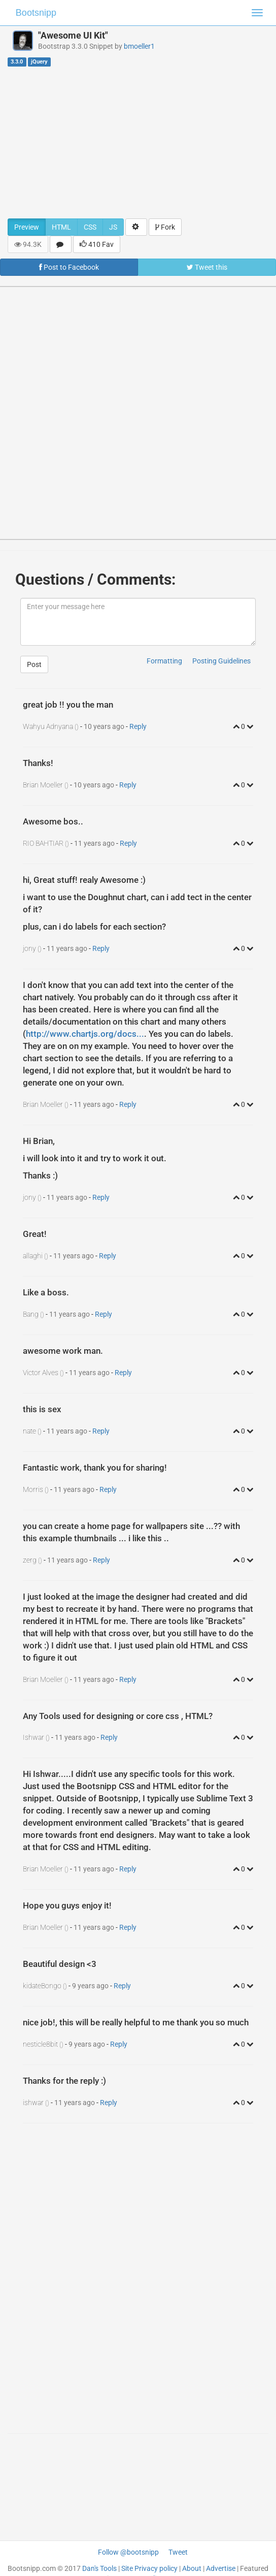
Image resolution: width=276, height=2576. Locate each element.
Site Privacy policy (149, 2568)
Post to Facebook (69, 267)
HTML (61, 227)
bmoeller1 (139, 46)
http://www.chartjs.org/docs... (85, 1034)
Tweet (178, 2552)
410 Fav (97, 244)
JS (113, 227)
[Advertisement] (138, 142)
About (191, 2568)
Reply (138, 726)
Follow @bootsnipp (128, 2552)
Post (34, 664)
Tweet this (207, 267)
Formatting (164, 661)
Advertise (220, 2568)
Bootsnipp (36, 13)
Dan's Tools (99, 2568)
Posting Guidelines (221, 661)
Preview (26, 227)
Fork (165, 227)
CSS (90, 227)
